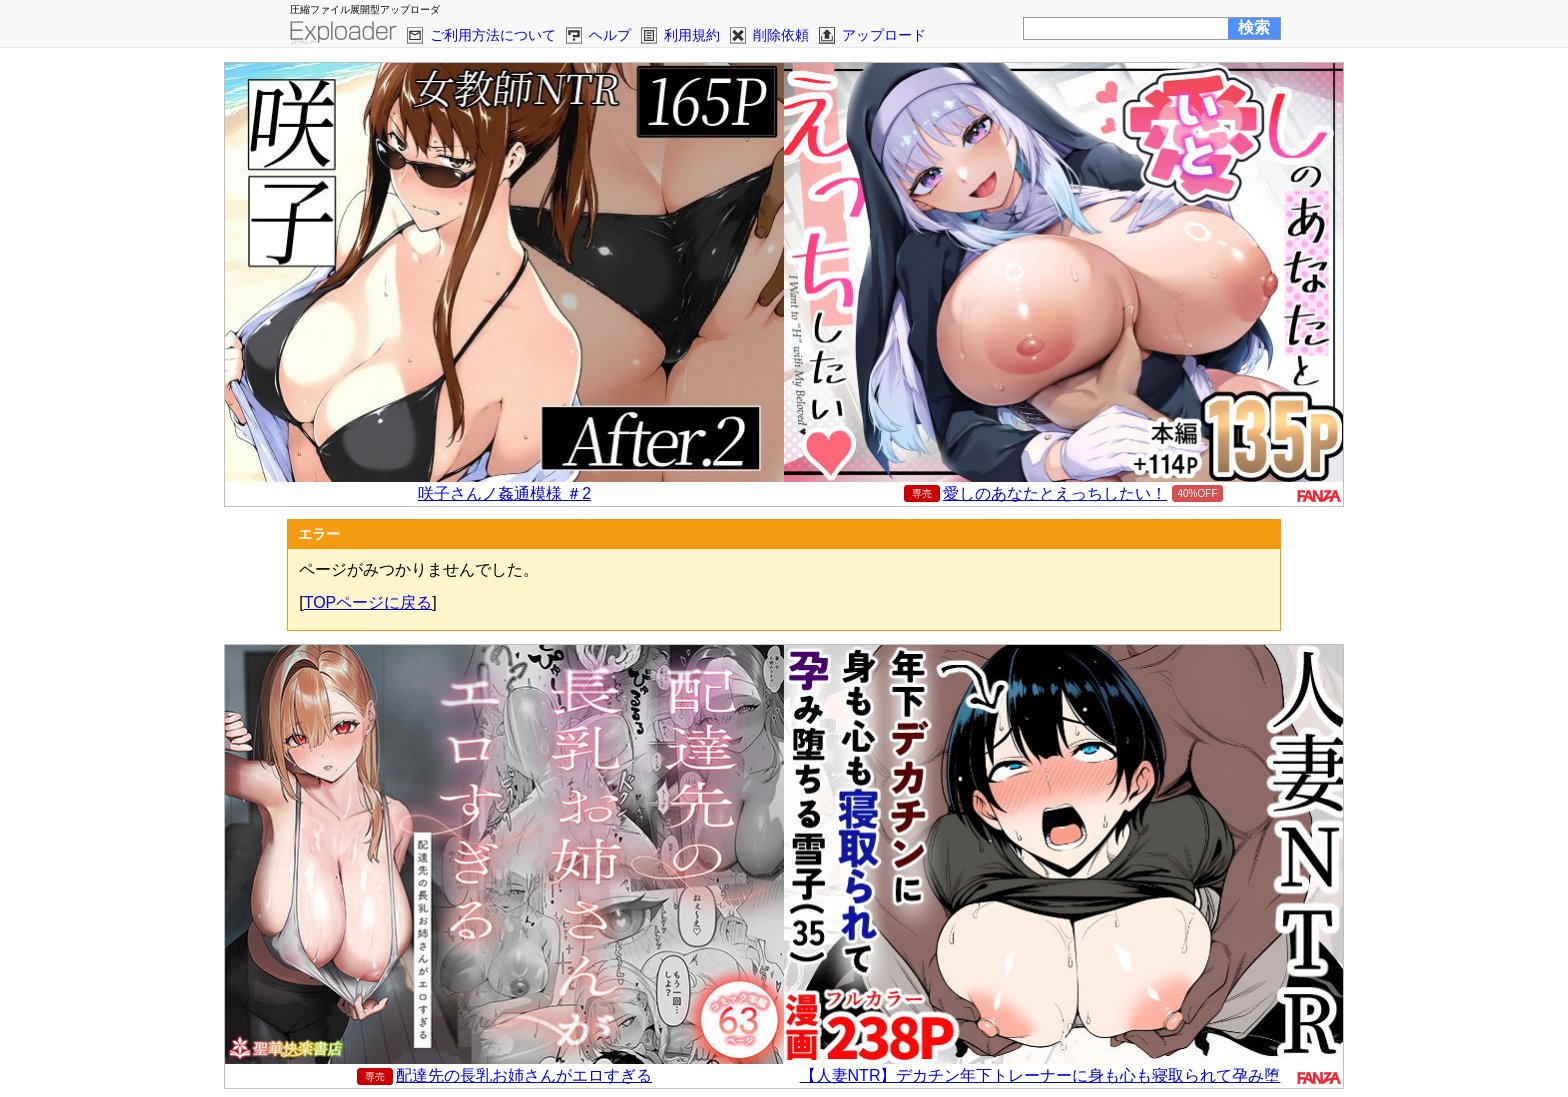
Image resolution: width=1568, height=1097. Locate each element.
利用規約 (692, 35)
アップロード (884, 35)
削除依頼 (781, 35)
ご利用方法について (493, 35)
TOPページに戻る (368, 602)
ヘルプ (610, 35)
